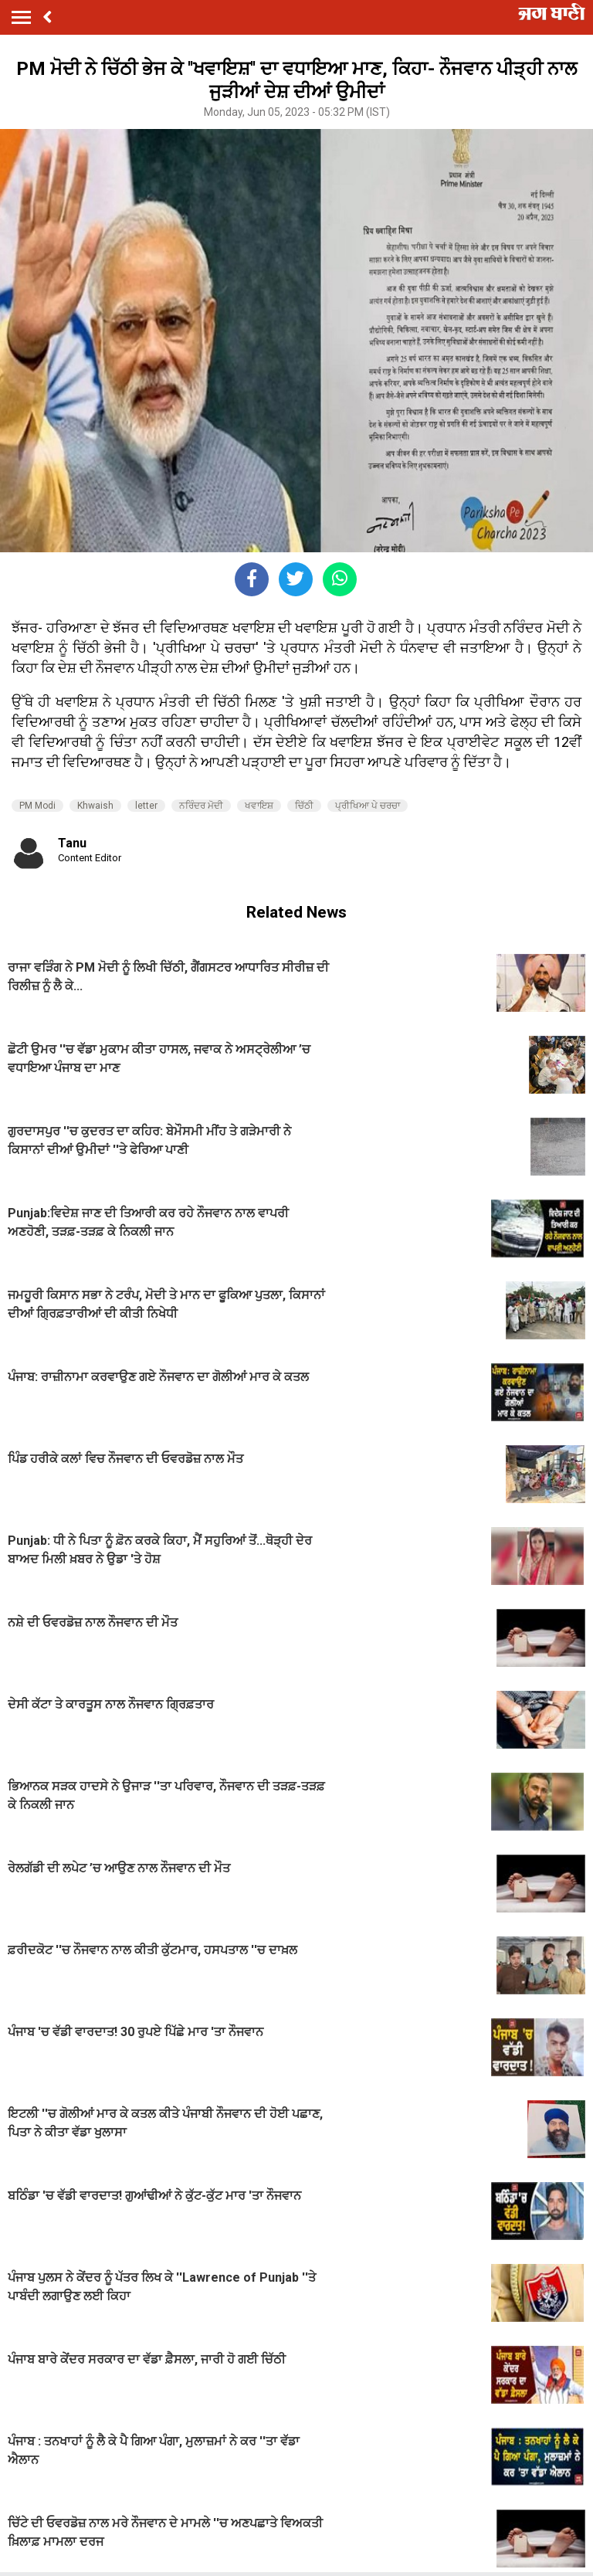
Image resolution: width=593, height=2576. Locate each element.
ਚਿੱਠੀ (304, 805)
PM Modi (37, 805)
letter (146, 805)
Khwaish (95, 805)
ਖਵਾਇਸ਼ (259, 805)
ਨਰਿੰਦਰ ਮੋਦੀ (201, 805)
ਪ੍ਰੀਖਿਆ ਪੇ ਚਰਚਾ (367, 805)
